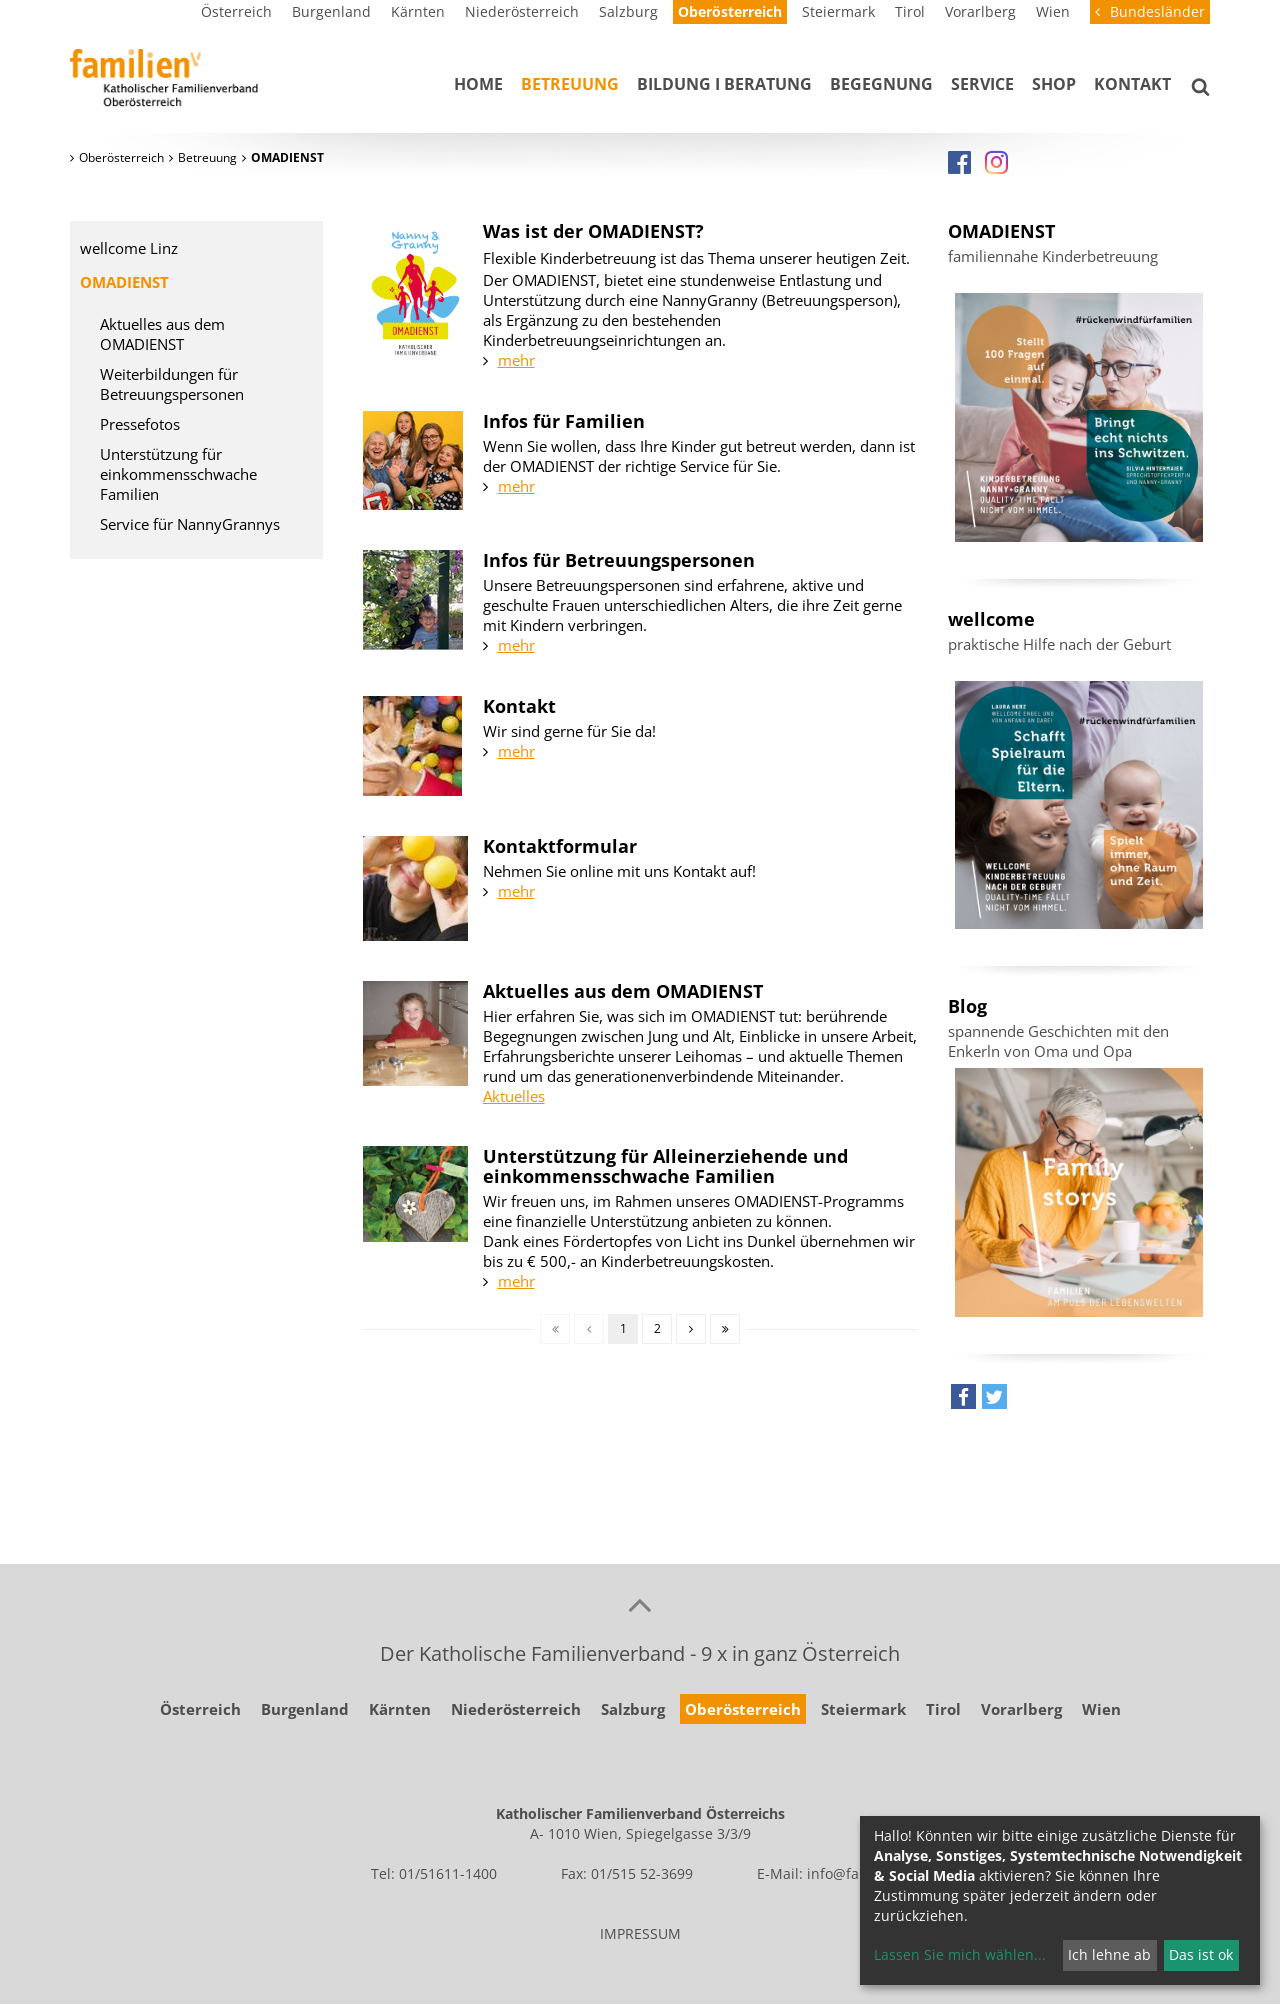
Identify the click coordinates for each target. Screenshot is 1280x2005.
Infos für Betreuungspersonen (619, 560)
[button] (963, 1401)
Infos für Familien (564, 421)
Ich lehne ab (1109, 1954)
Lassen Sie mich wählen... (960, 1954)
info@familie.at (858, 1873)
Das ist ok (1201, 1954)
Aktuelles (514, 1096)
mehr (516, 360)
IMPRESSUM (640, 1933)
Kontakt (519, 706)
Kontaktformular (560, 846)
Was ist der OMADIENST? (593, 231)
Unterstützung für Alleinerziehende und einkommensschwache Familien (665, 1166)
